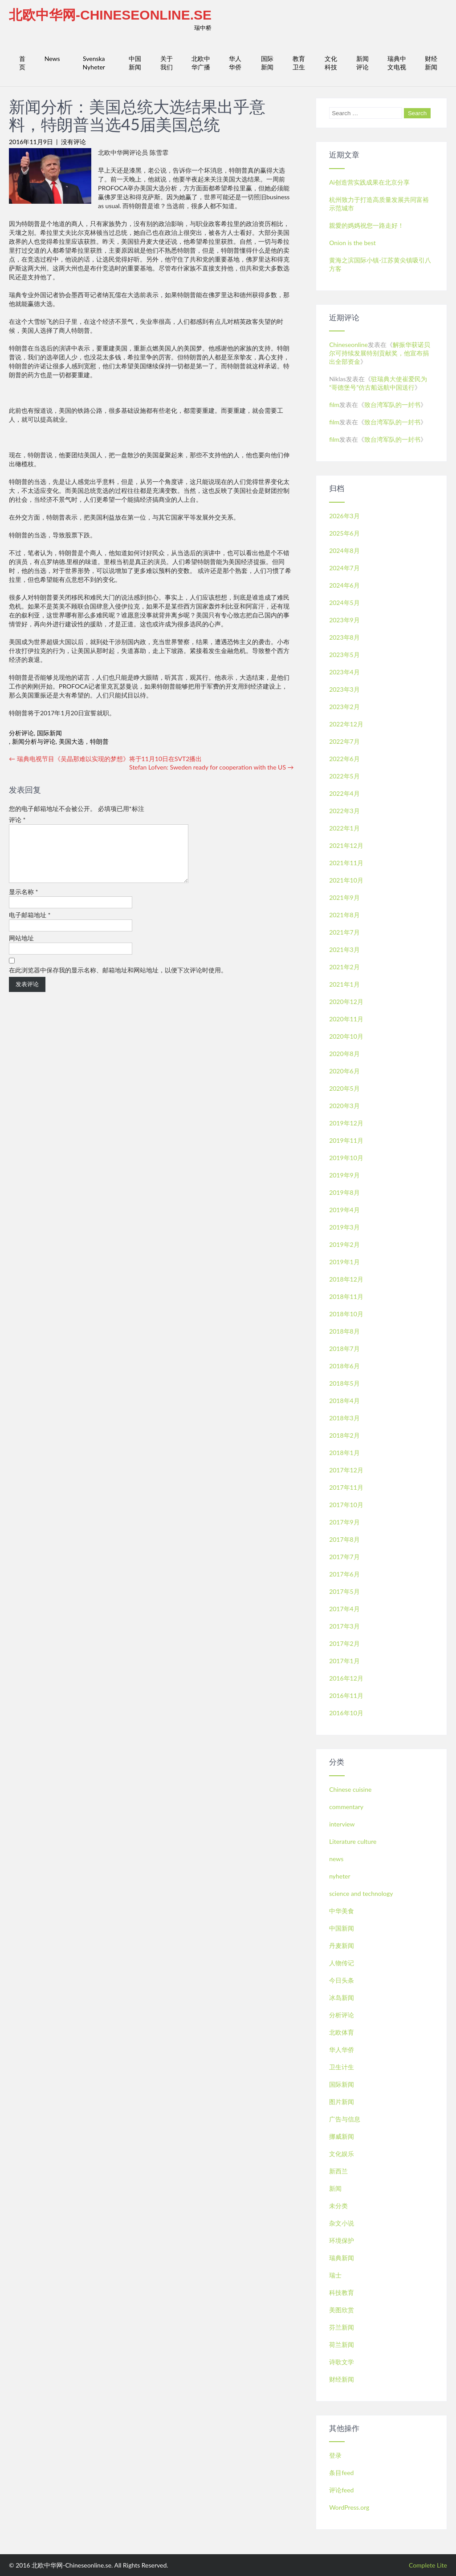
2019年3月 (344, 1227)
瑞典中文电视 (396, 63)
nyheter (339, 1876)
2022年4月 (344, 793)
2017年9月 (344, 1522)
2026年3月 (344, 516)
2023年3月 (344, 689)
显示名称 (23, 902)
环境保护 (341, 2240)
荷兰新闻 (341, 2344)
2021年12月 (346, 845)
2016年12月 (346, 1678)
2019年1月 (344, 1262)
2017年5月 (344, 1591)
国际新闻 (267, 63)
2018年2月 (344, 1435)
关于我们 (166, 63)
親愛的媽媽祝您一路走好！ (366, 225)
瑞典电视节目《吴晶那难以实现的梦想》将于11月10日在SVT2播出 (105, 758)
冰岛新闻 (341, 1997)
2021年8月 (344, 915)
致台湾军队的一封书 (392, 404)
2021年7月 (344, 932)
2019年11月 (346, 1140)
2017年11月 (346, 1487)
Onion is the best (352, 242)
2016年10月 (346, 1713)
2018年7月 (344, 1348)
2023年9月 (344, 620)
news (336, 1858)
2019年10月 (346, 1157)
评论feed (341, 2490)
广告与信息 (344, 2119)
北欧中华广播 (200, 63)
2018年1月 (344, 1452)
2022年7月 (344, 741)
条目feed (341, 2472)
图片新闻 (341, 2101)
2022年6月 (344, 758)
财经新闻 (431, 63)
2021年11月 (346, 863)
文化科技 (331, 63)
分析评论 (21, 733)
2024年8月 (344, 550)
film (334, 404)
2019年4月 (344, 1209)
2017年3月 (344, 1626)
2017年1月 (344, 1661)
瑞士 (335, 2275)
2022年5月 (344, 776)
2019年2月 (344, 1244)
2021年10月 (346, 880)
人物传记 (341, 1963)
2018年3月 (344, 1418)
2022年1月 (344, 828)
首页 (22, 63)
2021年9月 (344, 897)
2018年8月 (344, 1331)
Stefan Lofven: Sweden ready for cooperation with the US (211, 767)
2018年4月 (344, 1400)
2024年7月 (344, 568)
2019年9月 (344, 1175)
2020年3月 (344, 1105)
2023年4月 (344, 672)
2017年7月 (344, 1556)
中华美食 (341, 1911)
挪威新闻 (341, 2136)
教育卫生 (299, 63)
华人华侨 (235, 63)
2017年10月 (346, 1504)
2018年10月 (346, 1314)
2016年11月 (346, 1695)
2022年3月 (344, 810)
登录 (335, 2455)
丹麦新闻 (341, 1945)
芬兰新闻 (341, 2327)
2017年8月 (344, 1539)
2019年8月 (344, 1192)
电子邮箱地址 (30, 925)
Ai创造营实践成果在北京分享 (369, 182)
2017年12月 (346, 1470)
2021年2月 (344, 967)
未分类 (338, 2205)
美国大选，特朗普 (84, 741)
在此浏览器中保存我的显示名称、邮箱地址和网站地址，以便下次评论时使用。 (118, 980)
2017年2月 (344, 1643)
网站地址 (21, 948)
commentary (346, 1806)
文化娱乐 (341, 2153)
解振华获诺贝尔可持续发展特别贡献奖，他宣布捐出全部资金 (379, 353)
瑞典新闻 (341, 2258)
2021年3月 (344, 949)
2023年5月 (344, 654)
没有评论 (73, 141)
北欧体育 (341, 2032)
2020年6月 (344, 1071)
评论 (17, 819)
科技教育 (341, 2292)
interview (341, 1824)
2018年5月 (344, 1383)
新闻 (335, 2188)
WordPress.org (349, 2507)
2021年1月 (344, 984)
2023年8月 (344, 637)
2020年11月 (346, 1019)
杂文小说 (341, 2223)
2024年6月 (344, 585)
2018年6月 (344, 1366)
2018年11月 (346, 1296)
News (52, 58)
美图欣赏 (341, 2310)
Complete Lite (428, 2565)
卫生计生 (341, 2067)
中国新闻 (135, 63)
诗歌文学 (341, 2362)
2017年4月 (344, 1609)
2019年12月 (346, 1123)
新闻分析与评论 (34, 741)
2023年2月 (344, 706)
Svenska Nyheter (94, 63)
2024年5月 (344, 602)
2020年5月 (344, 1088)
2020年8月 (344, 1053)
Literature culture (352, 1841)
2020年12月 (346, 1001)
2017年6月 (344, 1574)
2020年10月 (346, 1036)
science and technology (361, 1893)
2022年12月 (346, 724)
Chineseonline (348, 344)
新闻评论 (362, 63)
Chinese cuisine (350, 1789)
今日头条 (341, 1980)
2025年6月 (344, 533)
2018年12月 (346, 1279)
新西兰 (338, 2171)
